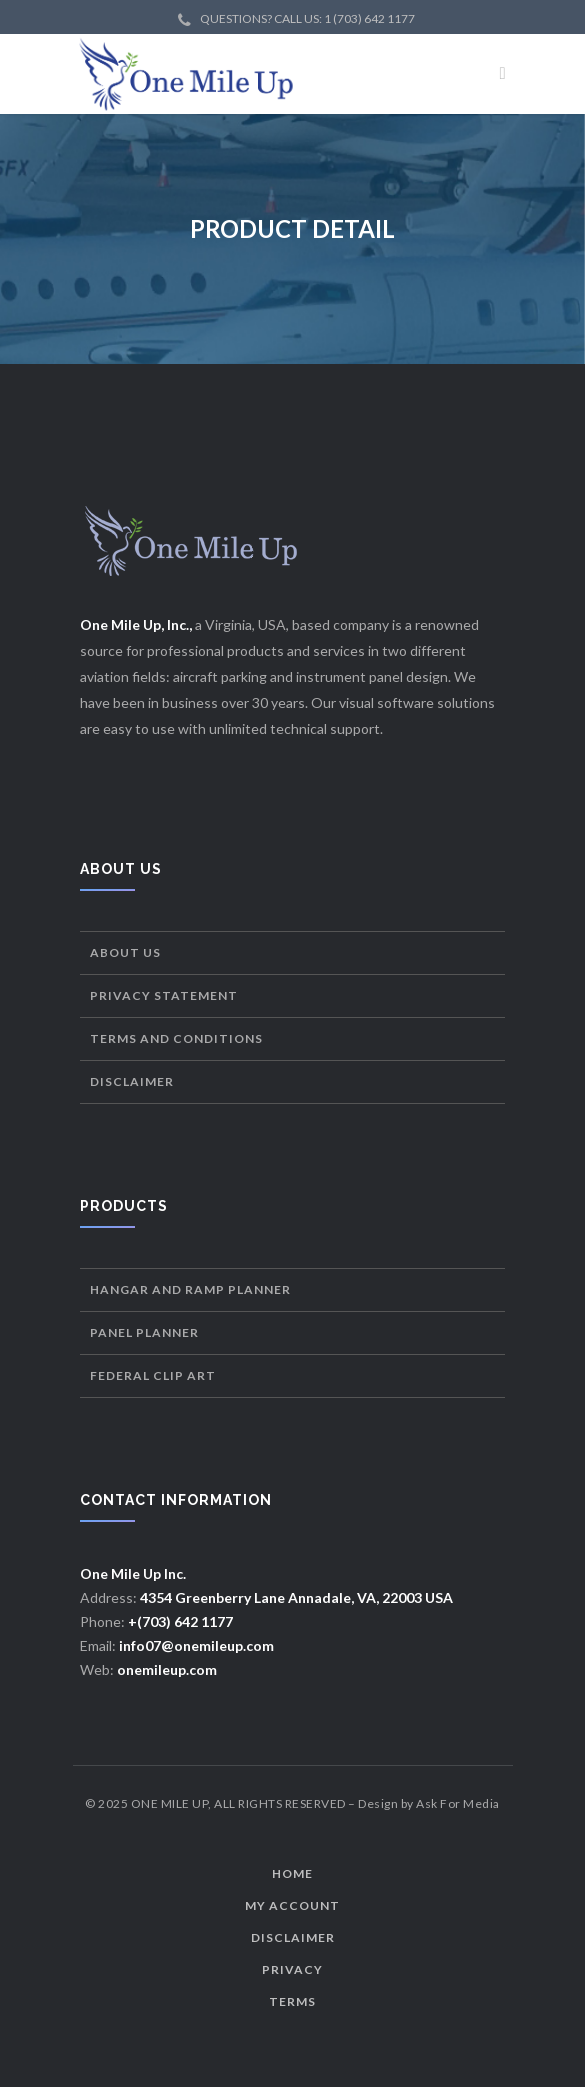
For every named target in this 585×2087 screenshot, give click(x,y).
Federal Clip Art (153, 1375)
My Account (292, 1905)
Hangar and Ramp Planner (190, 1289)
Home (292, 1873)
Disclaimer (132, 1081)
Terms (292, 2001)
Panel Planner (144, 1332)
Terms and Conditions (176, 1038)
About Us (125, 952)
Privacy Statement (164, 995)
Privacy (292, 1969)
